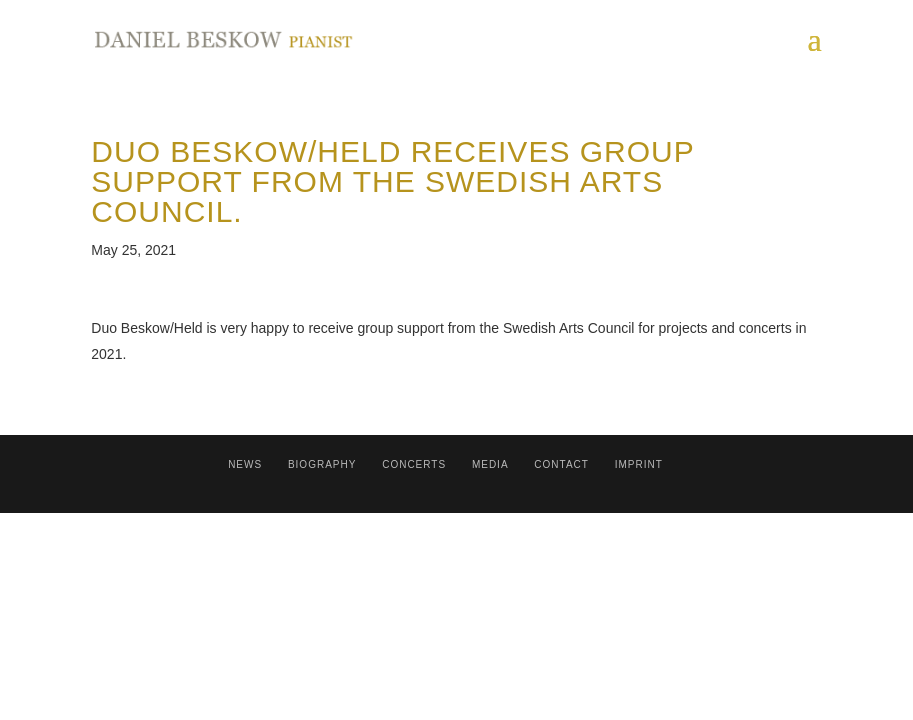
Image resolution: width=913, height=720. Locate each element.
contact (561, 464)
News (245, 464)
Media (490, 464)
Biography (322, 464)
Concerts (414, 464)
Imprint (639, 464)
